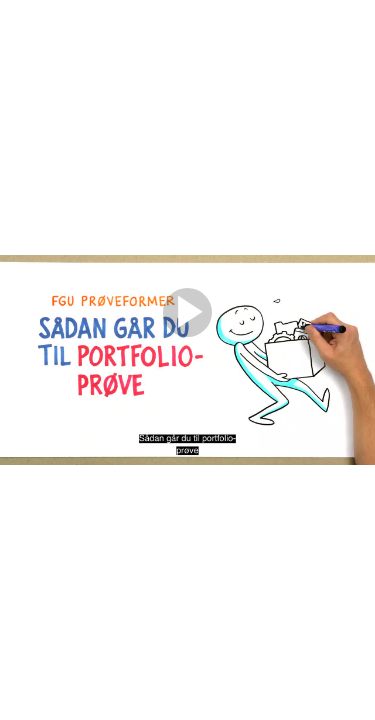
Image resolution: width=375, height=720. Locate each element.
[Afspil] (187, 332)
